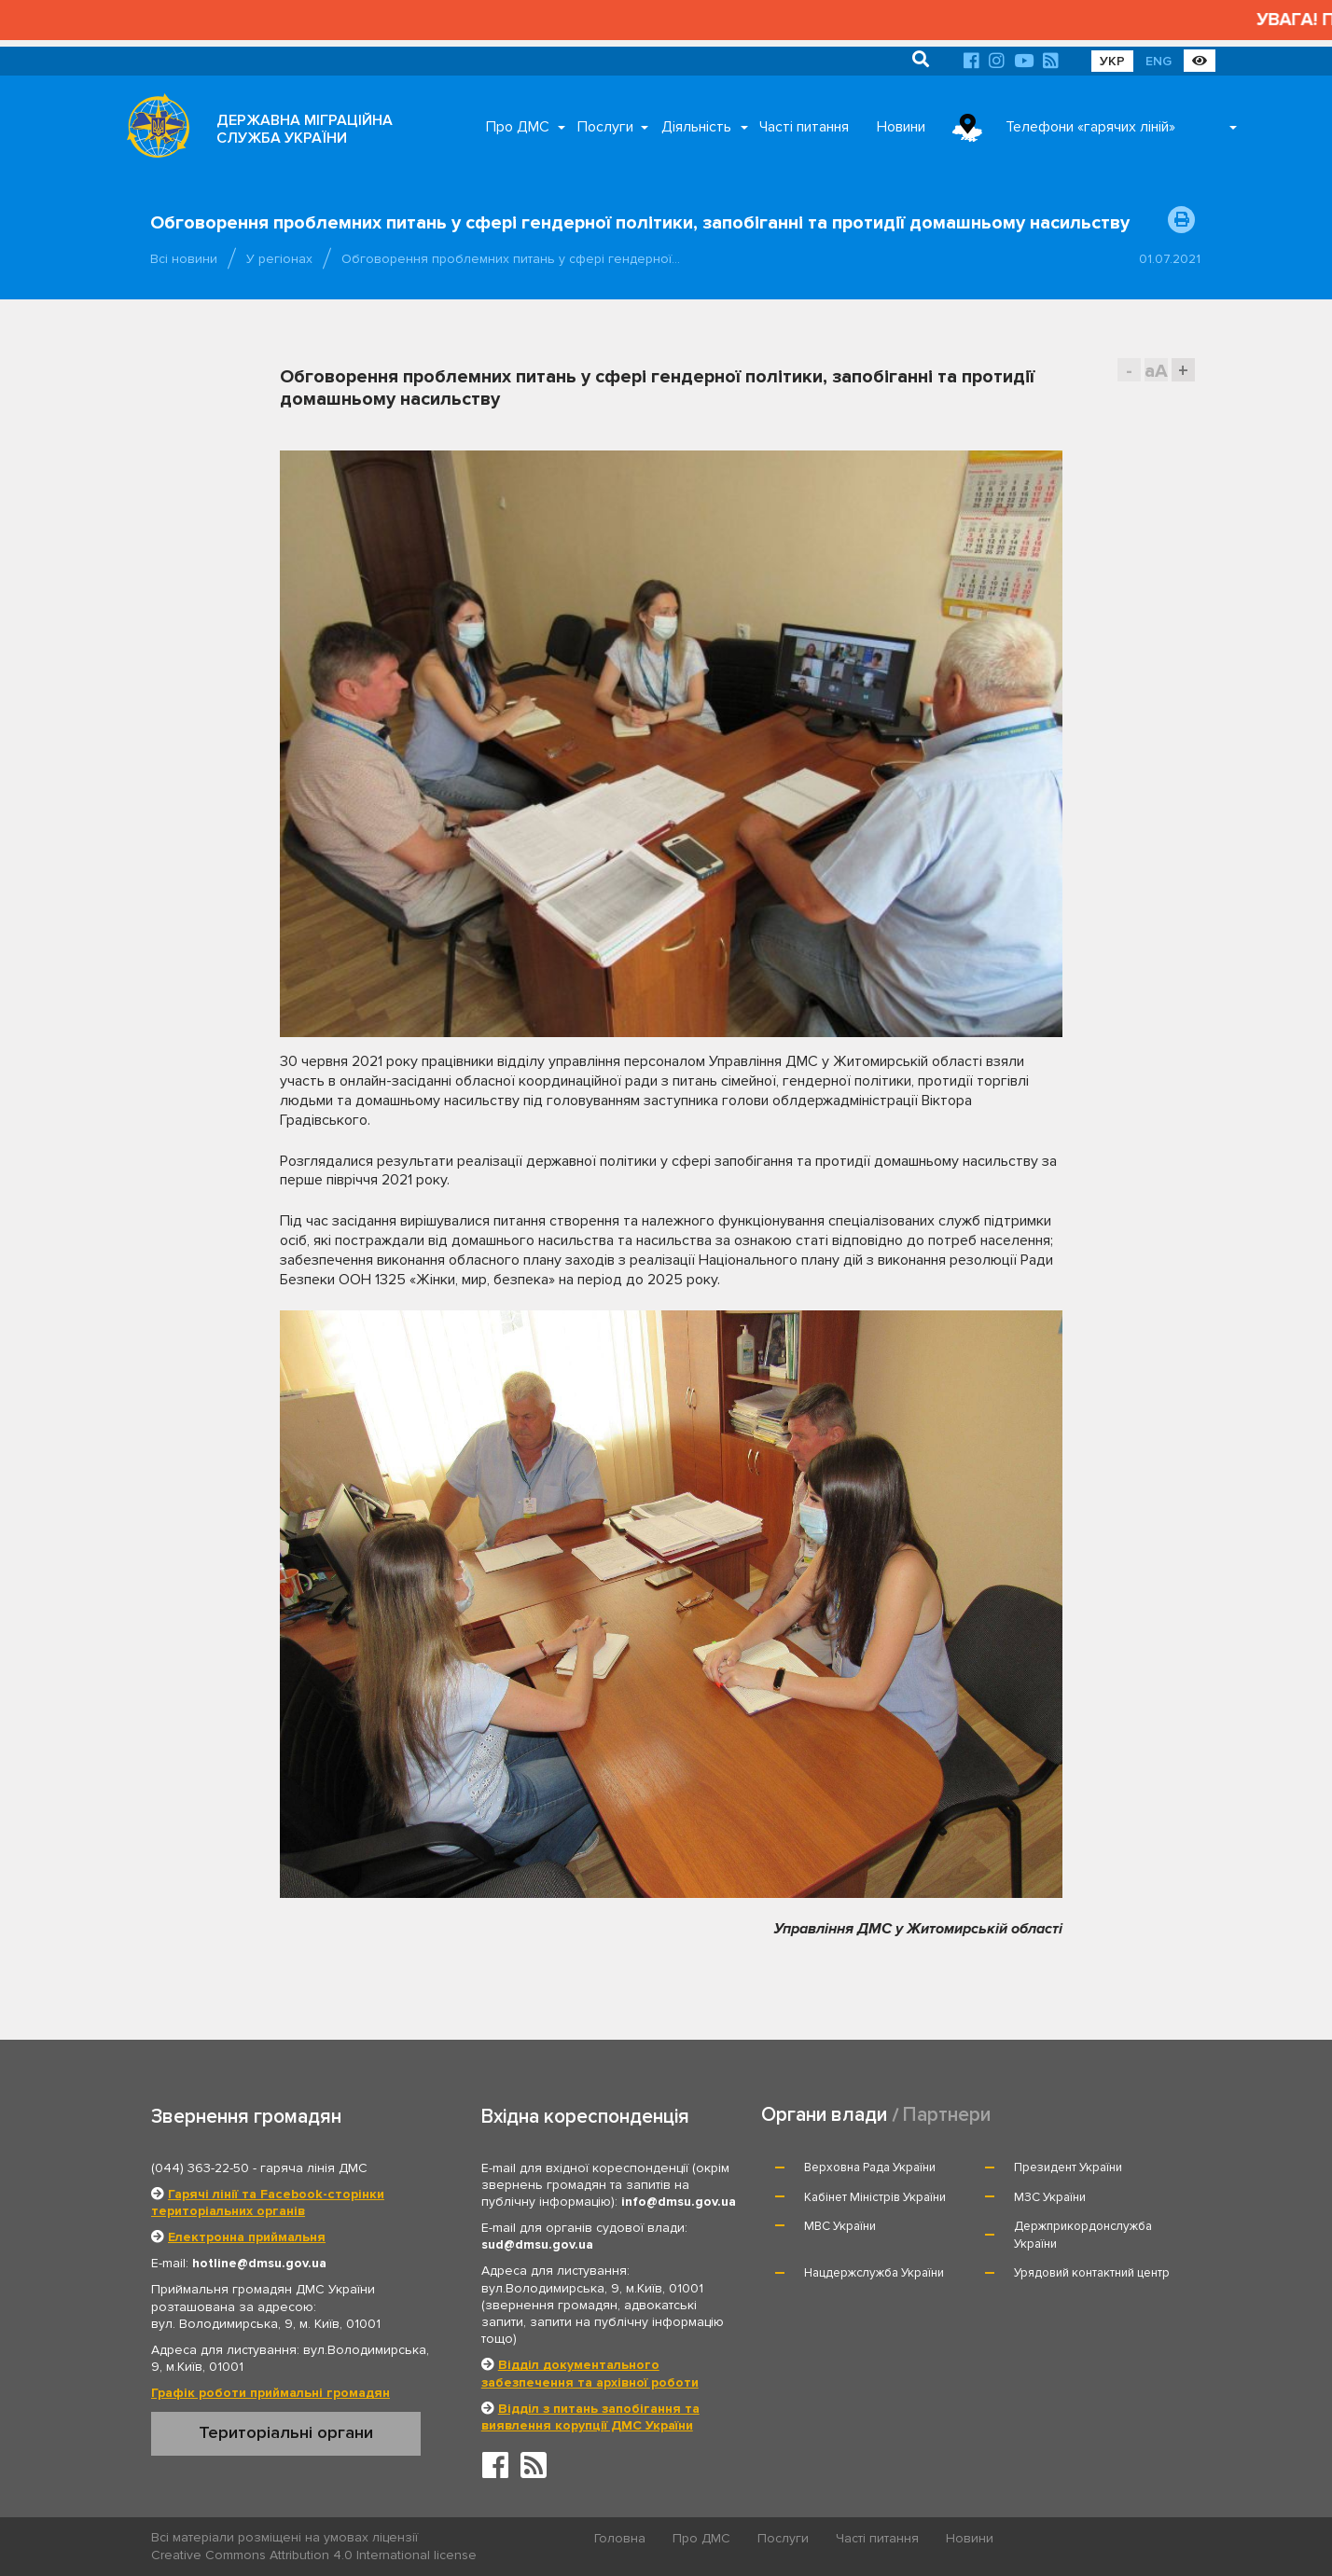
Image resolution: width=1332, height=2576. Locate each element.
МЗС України (1050, 2197)
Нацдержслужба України (874, 2272)
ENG (1158, 61)
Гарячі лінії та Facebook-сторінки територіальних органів (267, 2202)
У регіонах (279, 259)
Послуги (605, 127)
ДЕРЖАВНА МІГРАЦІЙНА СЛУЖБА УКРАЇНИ (304, 129)
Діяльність (696, 127)
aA (1156, 370)
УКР (1112, 61)
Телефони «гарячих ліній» (1090, 127)
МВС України (840, 2226)
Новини (901, 127)
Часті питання (804, 127)
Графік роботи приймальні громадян (270, 2393)
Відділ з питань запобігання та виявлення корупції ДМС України (590, 2417)
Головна (619, 2538)
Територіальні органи (286, 2432)
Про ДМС (517, 127)
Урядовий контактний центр (1092, 2272)
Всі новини (183, 259)
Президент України (1068, 2167)
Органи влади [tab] (824, 2114)
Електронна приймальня (247, 2237)
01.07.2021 (1169, 259)
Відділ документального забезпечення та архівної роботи (590, 2373)
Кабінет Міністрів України (875, 2197)
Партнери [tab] (947, 2114)
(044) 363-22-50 (200, 2168)
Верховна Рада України (870, 2167)
